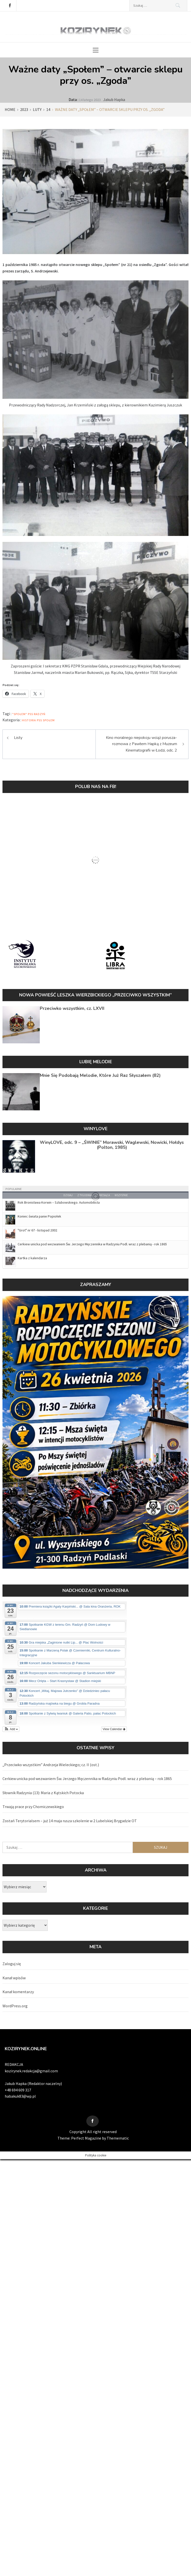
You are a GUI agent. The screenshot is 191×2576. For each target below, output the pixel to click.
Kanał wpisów (14, 1977)
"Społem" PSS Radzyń (29, 714)
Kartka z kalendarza (32, 1258)
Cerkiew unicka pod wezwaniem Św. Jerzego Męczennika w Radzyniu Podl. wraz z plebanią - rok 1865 (92, 1244)
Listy (18, 737)
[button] (11, 1729)
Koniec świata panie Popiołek (39, 1216)
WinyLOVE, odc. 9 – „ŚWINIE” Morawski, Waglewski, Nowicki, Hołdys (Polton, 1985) (112, 1145)
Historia (29, 720)
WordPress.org (15, 2005)
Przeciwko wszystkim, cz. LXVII (72, 1008)
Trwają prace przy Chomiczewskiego (33, 1806)
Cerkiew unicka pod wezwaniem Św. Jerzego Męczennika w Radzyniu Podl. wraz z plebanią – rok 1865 (87, 1778)
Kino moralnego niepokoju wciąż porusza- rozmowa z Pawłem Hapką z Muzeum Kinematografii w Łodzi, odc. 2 (141, 744)
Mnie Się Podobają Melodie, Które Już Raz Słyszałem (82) (100, 1075)
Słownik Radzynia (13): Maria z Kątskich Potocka (43, 1792)
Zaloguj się (11, 1963)
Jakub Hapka (114, 99)
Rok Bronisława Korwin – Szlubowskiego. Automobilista (59, 1202)
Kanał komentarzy (18, 1991)
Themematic (118, 2138)
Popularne (13, 1189)
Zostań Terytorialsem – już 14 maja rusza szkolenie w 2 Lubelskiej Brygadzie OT (69, 1820)
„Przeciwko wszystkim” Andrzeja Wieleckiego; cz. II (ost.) (50, 1764)
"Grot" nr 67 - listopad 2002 (37, 1230)
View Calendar (114, 1729)
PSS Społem (46, 720)
